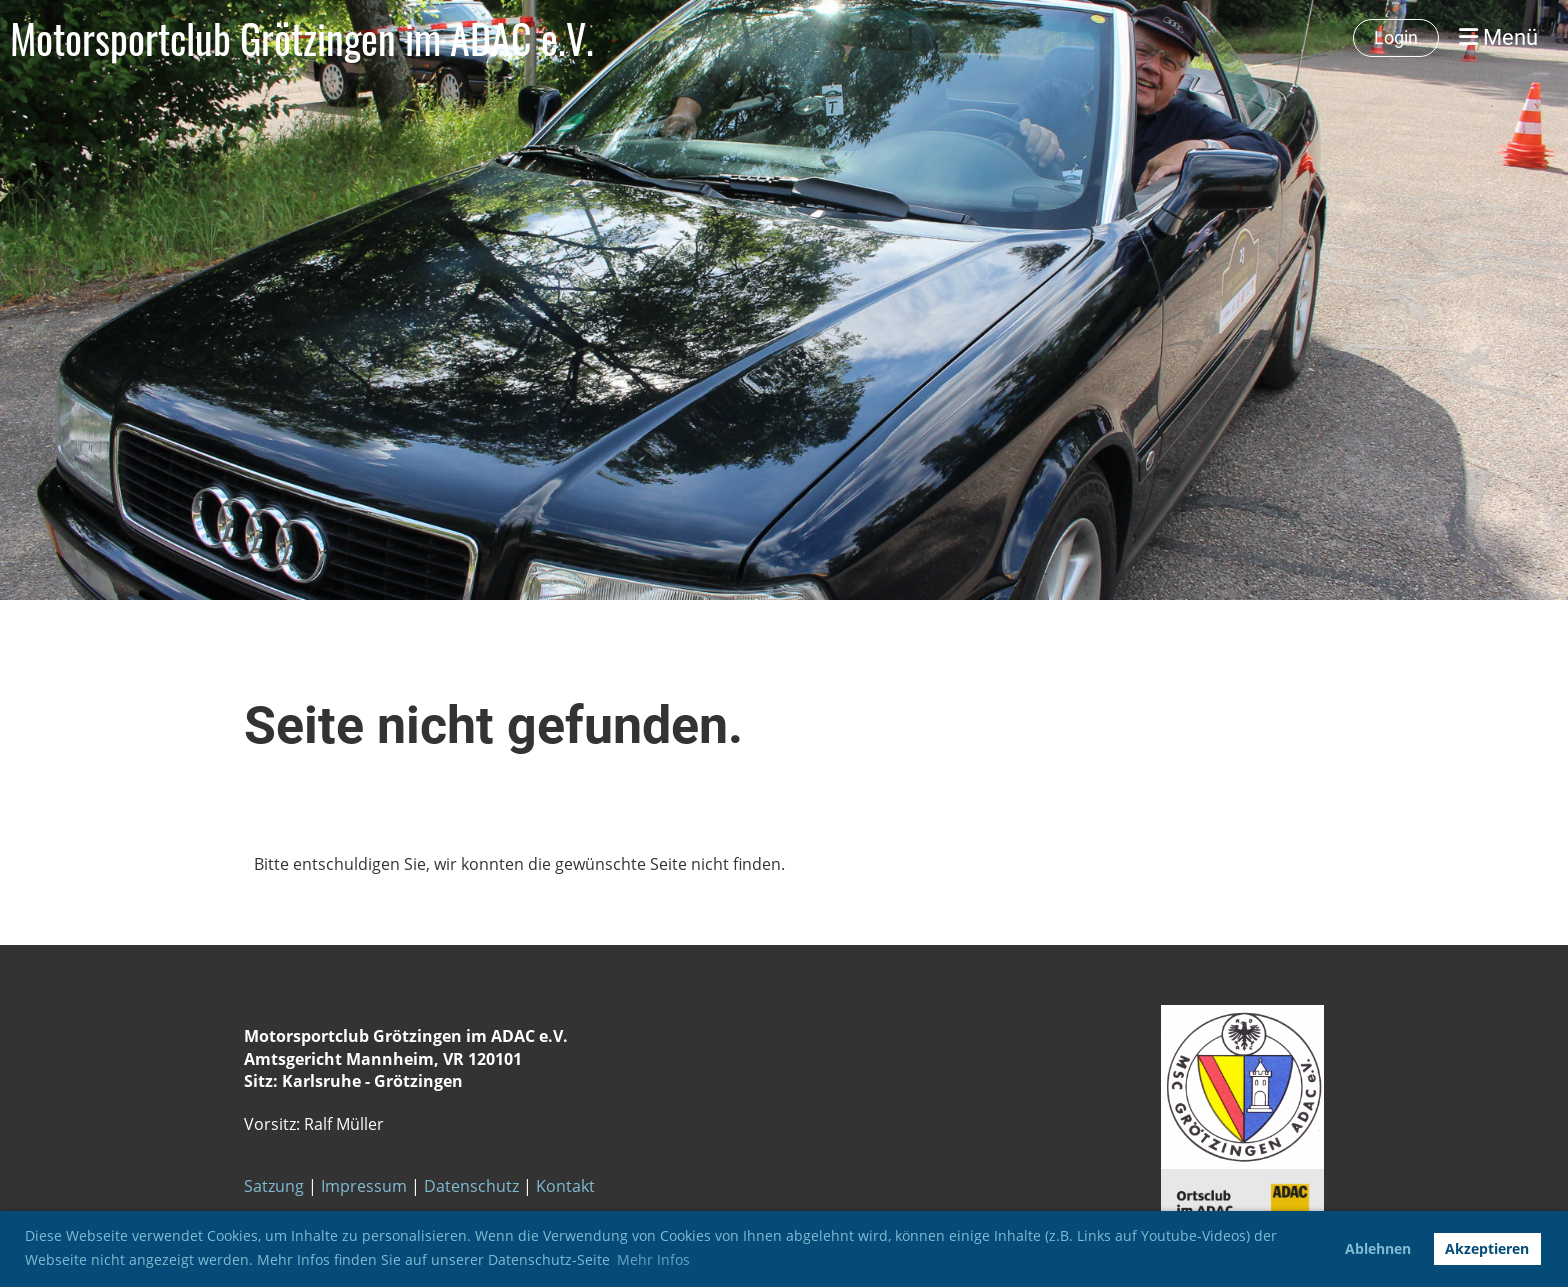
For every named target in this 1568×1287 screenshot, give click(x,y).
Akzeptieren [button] (1487, 1248)
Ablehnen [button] (1378, 1248)
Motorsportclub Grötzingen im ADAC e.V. (302, 38)
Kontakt (563, 1186)
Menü (1498, 37)
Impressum (364, 1186)
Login (1396, 37)
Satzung (274, 1186)
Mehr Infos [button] (653, 1259)
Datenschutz (471, 1186)
